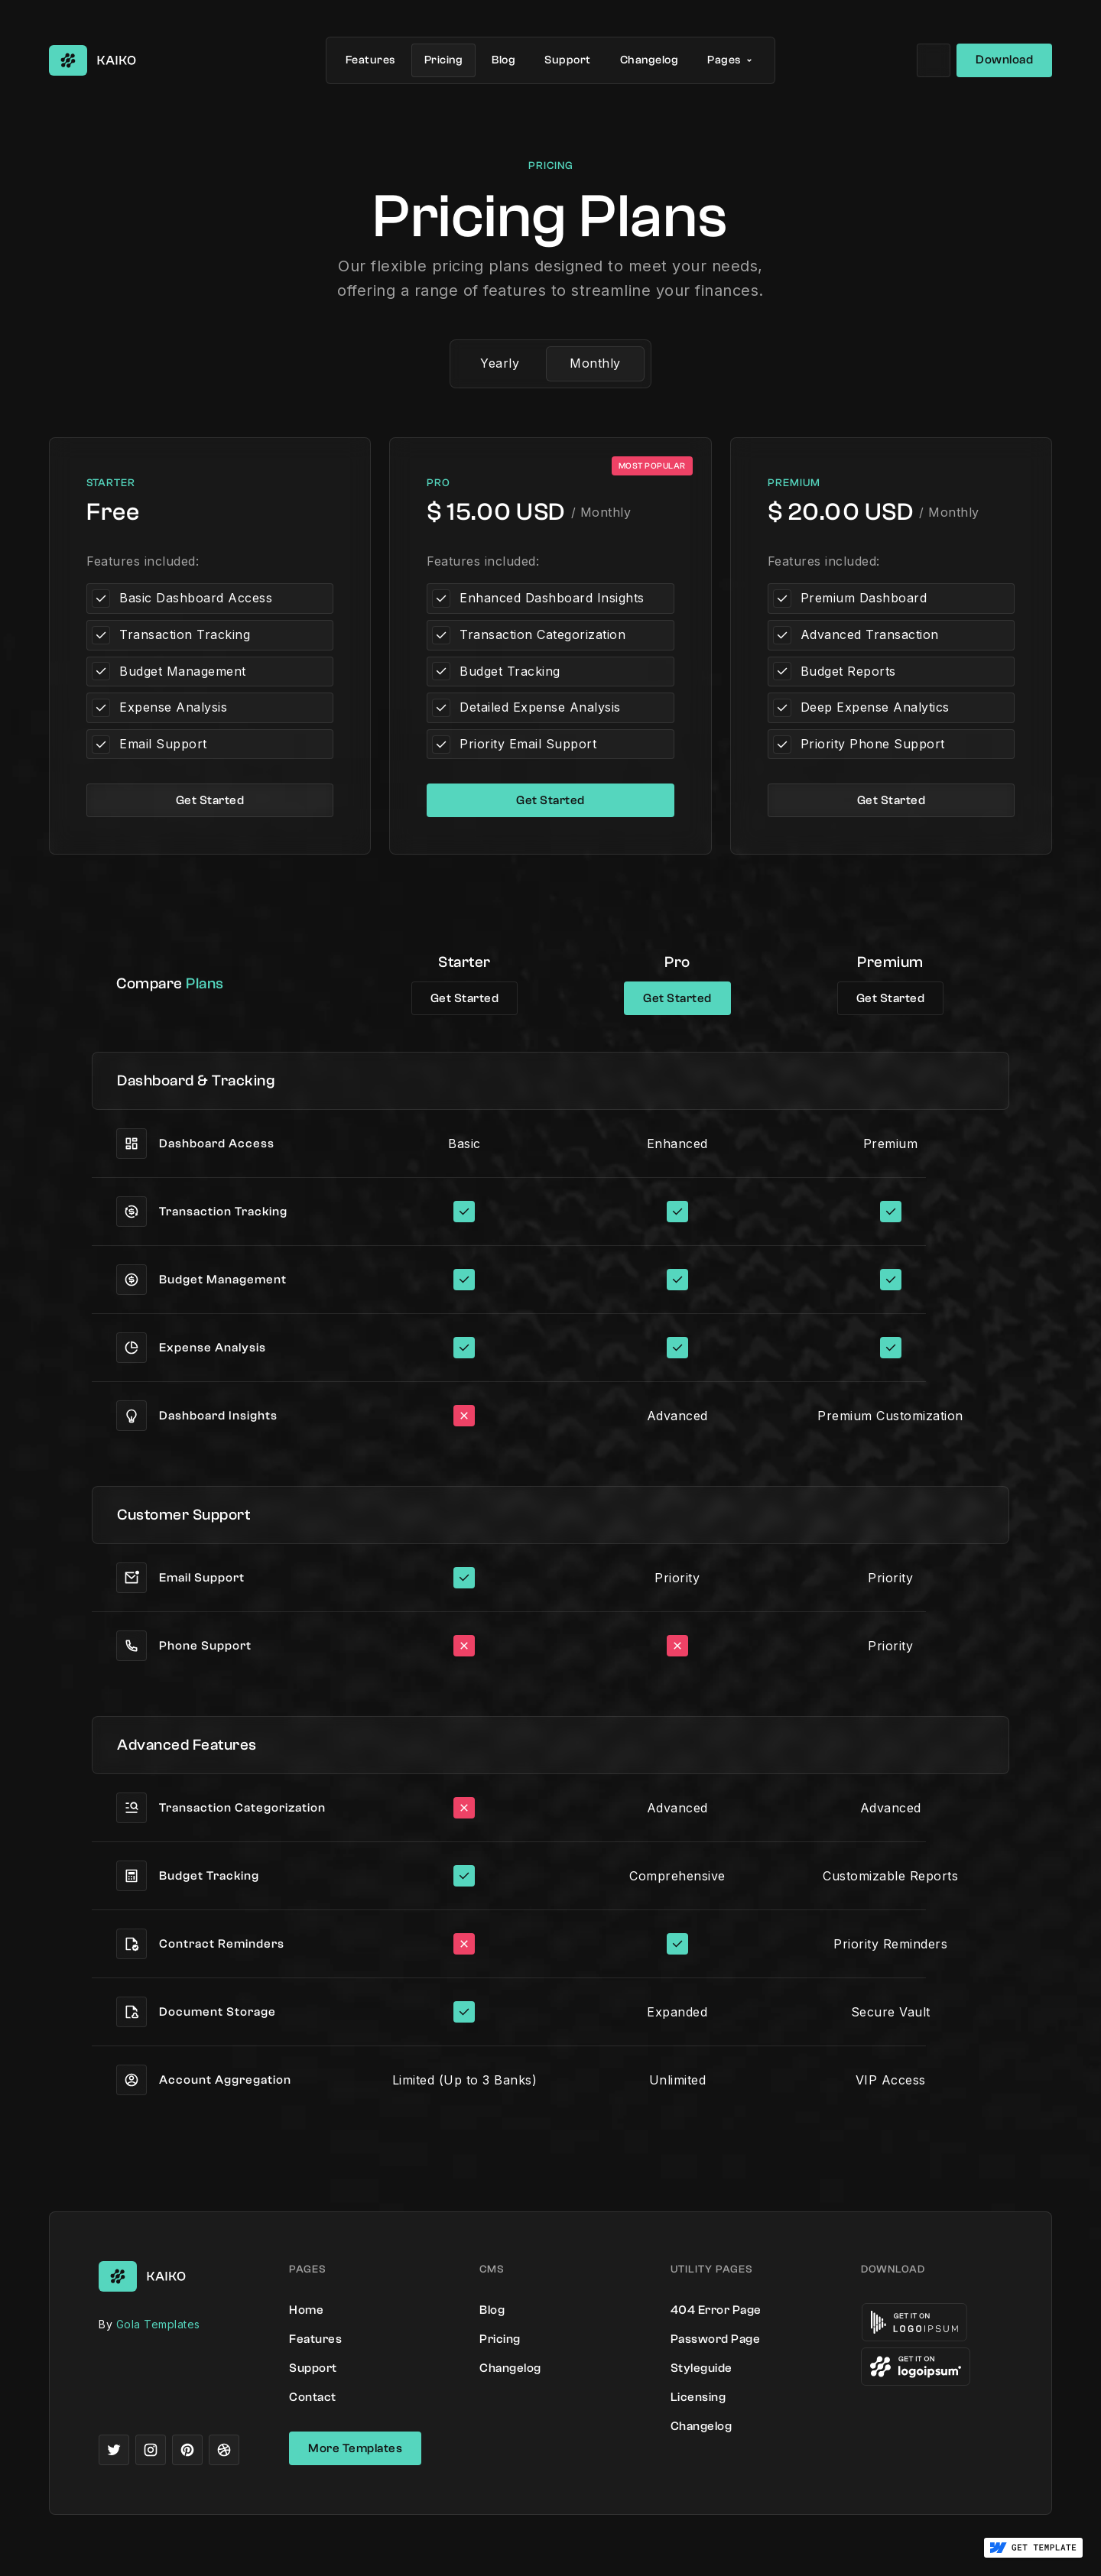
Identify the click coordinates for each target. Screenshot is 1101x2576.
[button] (731, 60)
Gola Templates (158, 2324)
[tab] (499, 363)
